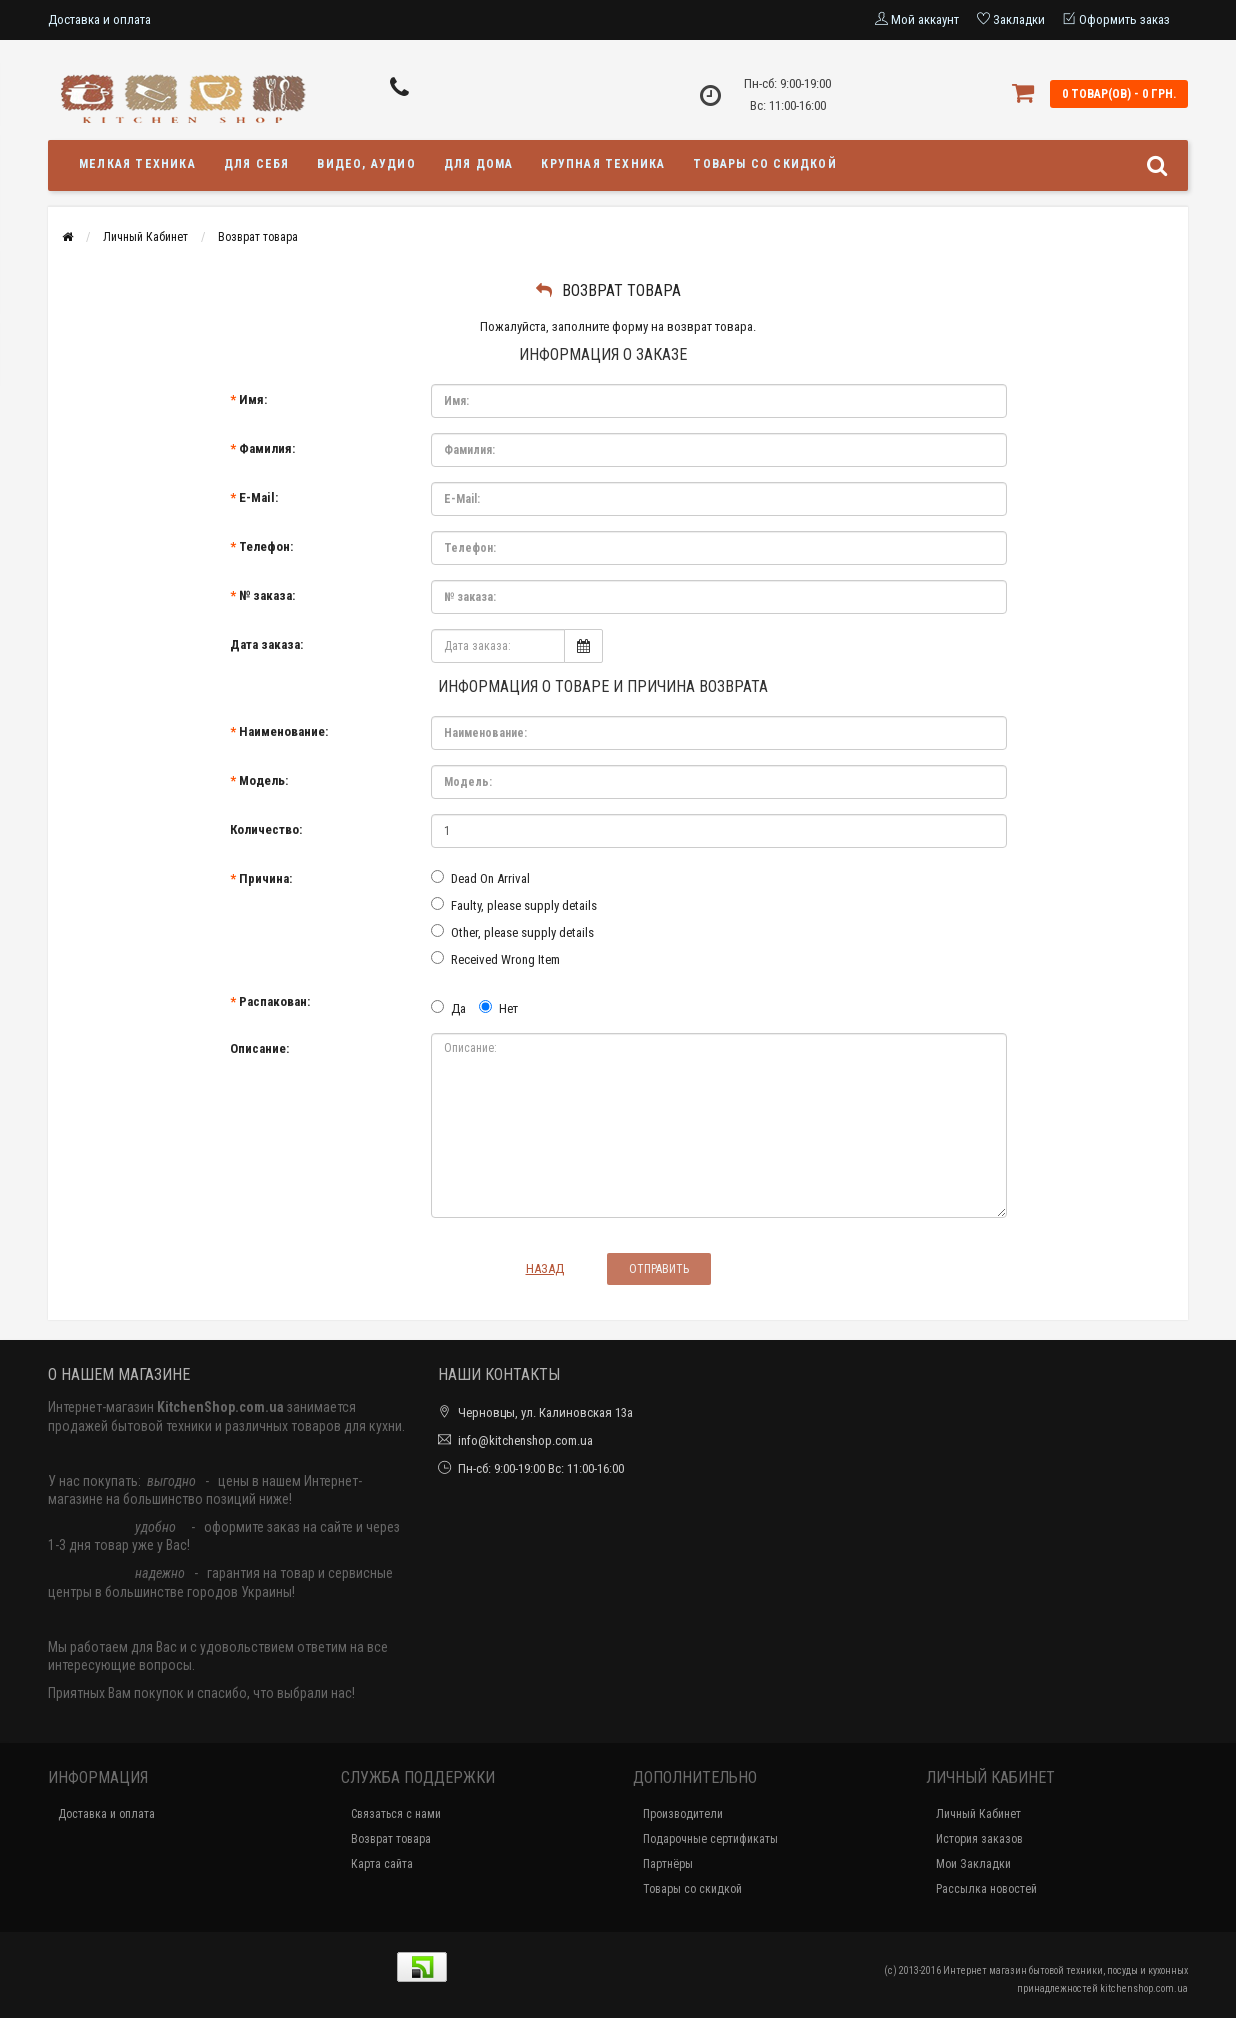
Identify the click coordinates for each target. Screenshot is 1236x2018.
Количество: (266, 829)
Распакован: (274, 1001)
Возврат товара (258, 237)
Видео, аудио (366, 164)
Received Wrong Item (495, 959)
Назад (545, 1268)
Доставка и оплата (99, 19)
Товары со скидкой (764, 164)
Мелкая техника (137, 164)
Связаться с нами (396, 1814)
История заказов (979, 1839)
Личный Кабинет (145, 237)
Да (448, 1008)
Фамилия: (267, 448)
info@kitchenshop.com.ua (525, 1440)
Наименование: (283, 731)
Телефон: (266, 546)
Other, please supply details (512, 932)
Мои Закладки (973, 1864)
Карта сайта (382, 1864)
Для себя (257, 164)
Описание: (259, 1048)
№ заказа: (267, 595)
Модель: (263, 780)
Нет (498, 1008)
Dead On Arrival (480, 878)
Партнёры (668, 1864)
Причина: (265, 878)
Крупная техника (603, 164)
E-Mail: (258, 497)
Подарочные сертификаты (710, 1839)
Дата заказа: (266, 644)
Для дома (479, 164)
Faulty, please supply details (514, 905)
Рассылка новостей (986, 1889)
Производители (683, 1814)
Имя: (253, 399)
